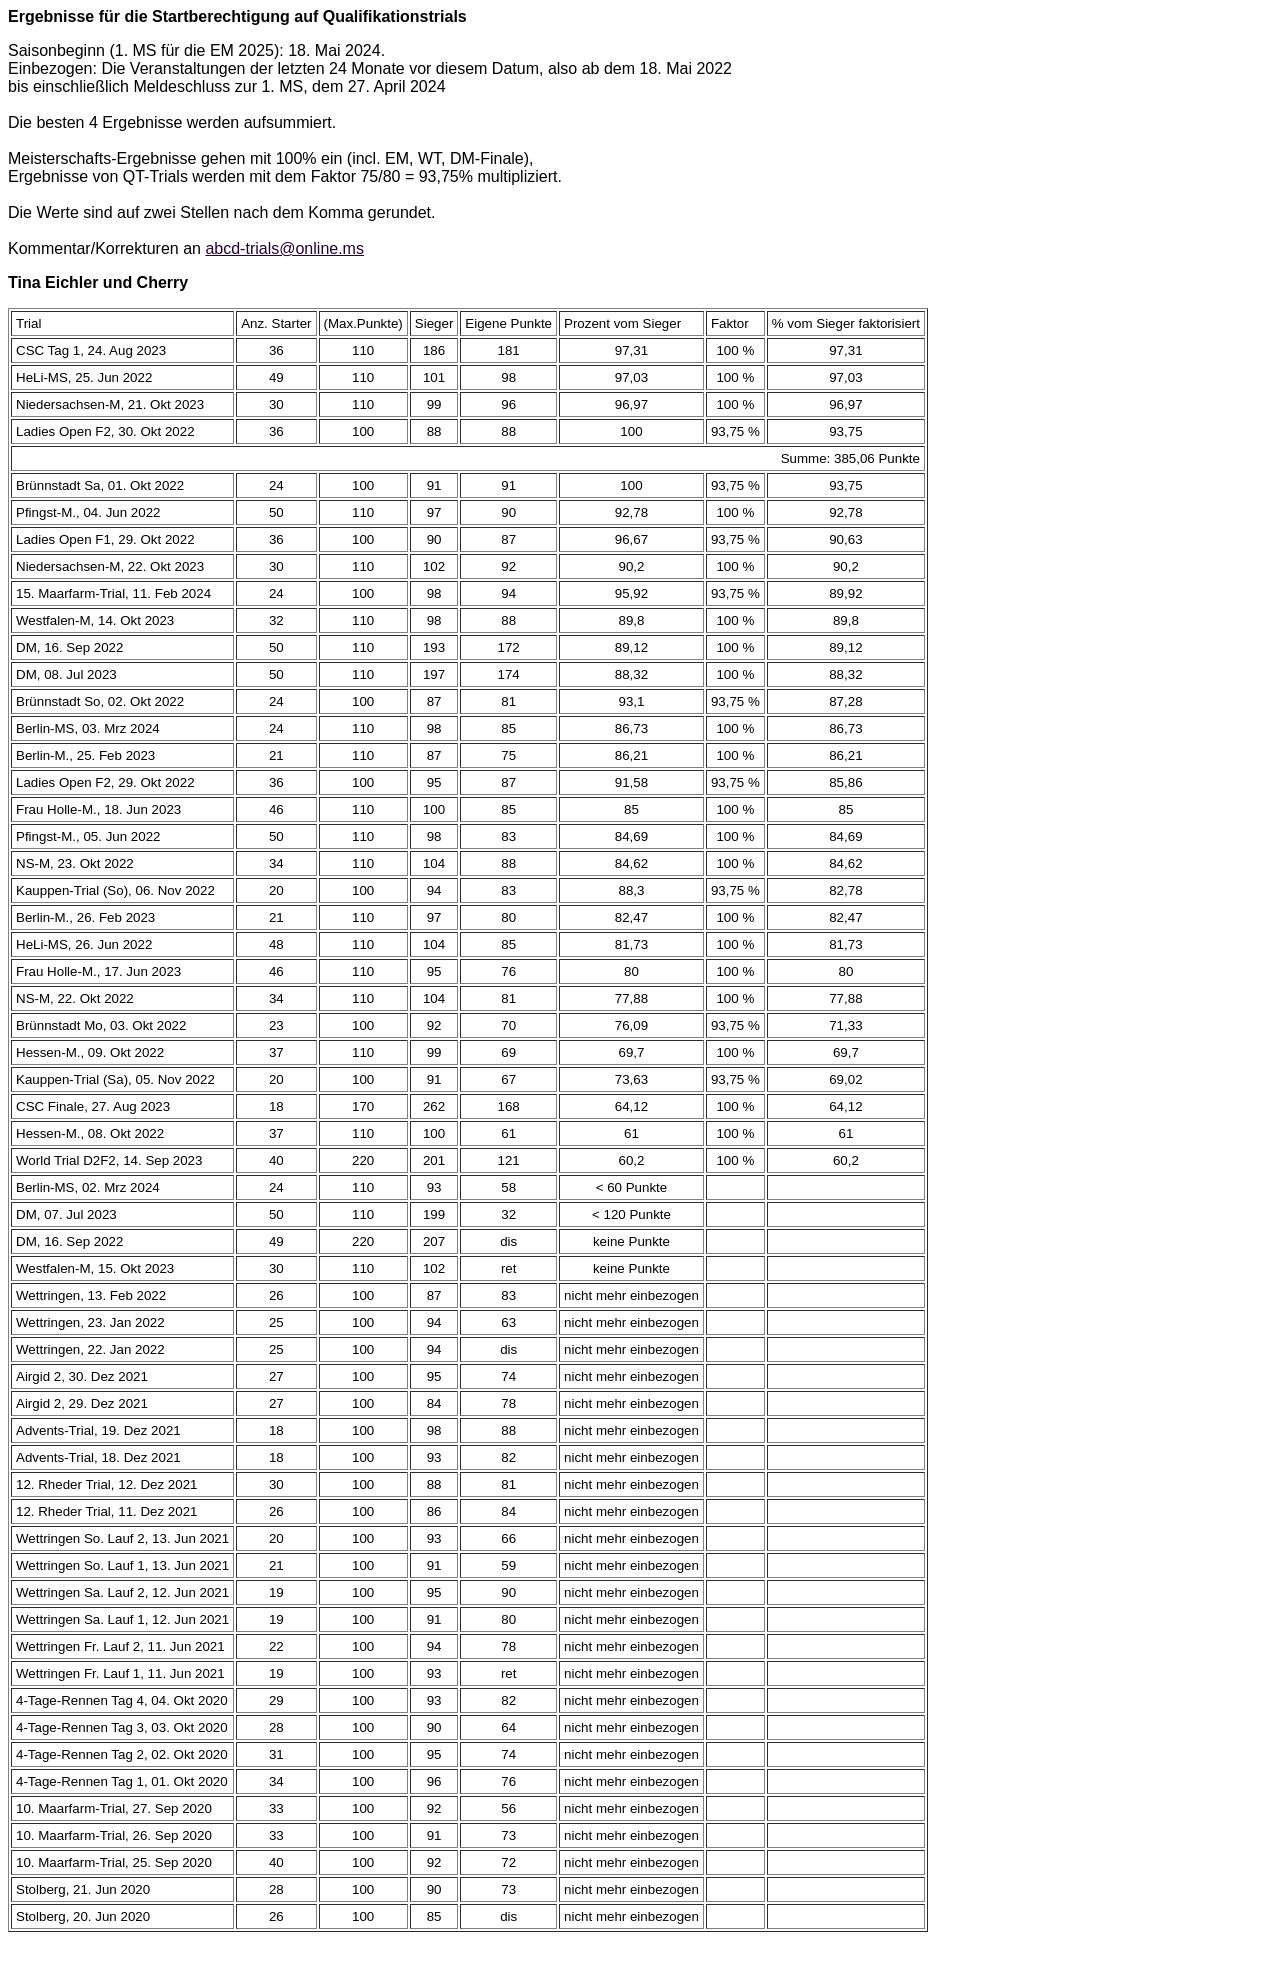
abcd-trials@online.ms (284, 248)
